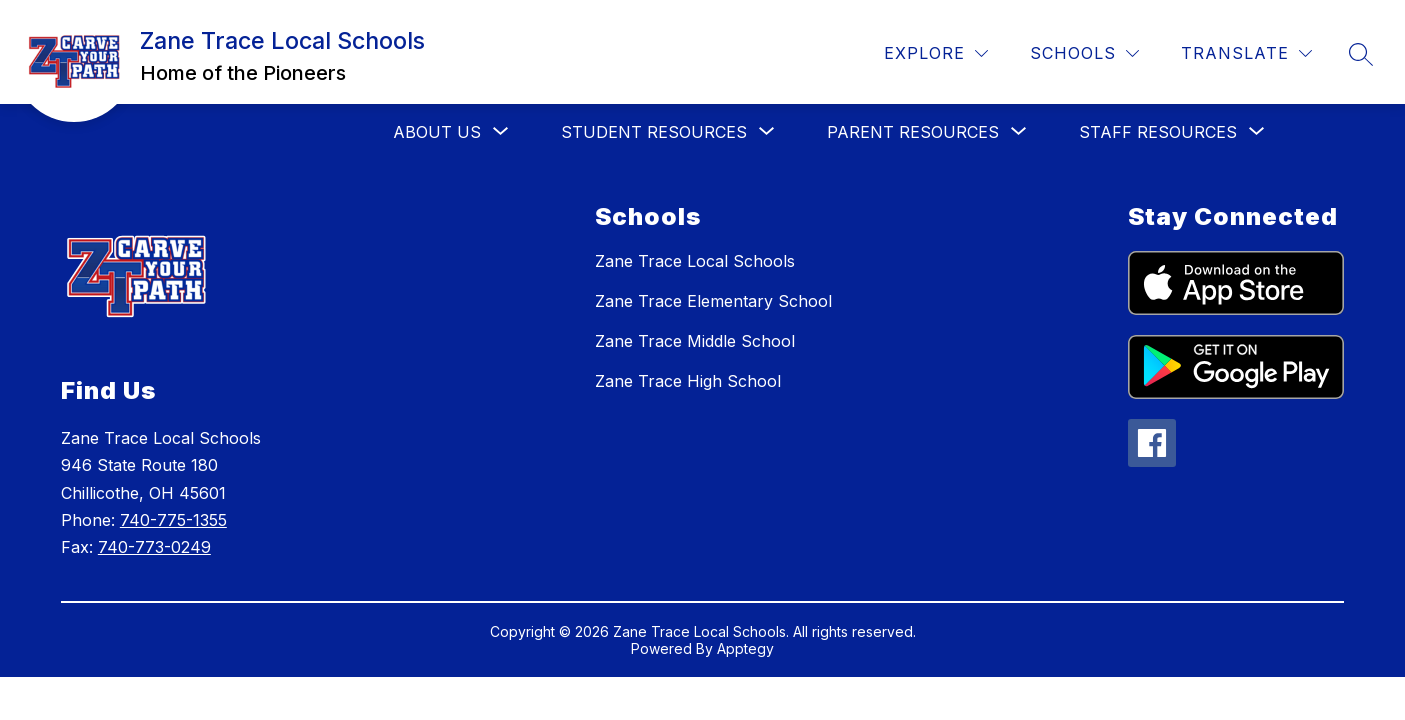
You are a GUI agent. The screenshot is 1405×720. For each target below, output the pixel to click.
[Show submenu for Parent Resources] (913, 132)
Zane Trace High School (688, 381)
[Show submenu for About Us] (437, 132)
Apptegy (745, 648)
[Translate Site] (1246, 53)
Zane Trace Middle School (695, 341)
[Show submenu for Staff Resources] (1158, 132)
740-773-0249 (154, 547)
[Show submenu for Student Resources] (654, 132)
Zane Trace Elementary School (713, 301)
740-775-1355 (173, 520)
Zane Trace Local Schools (695, 261)
